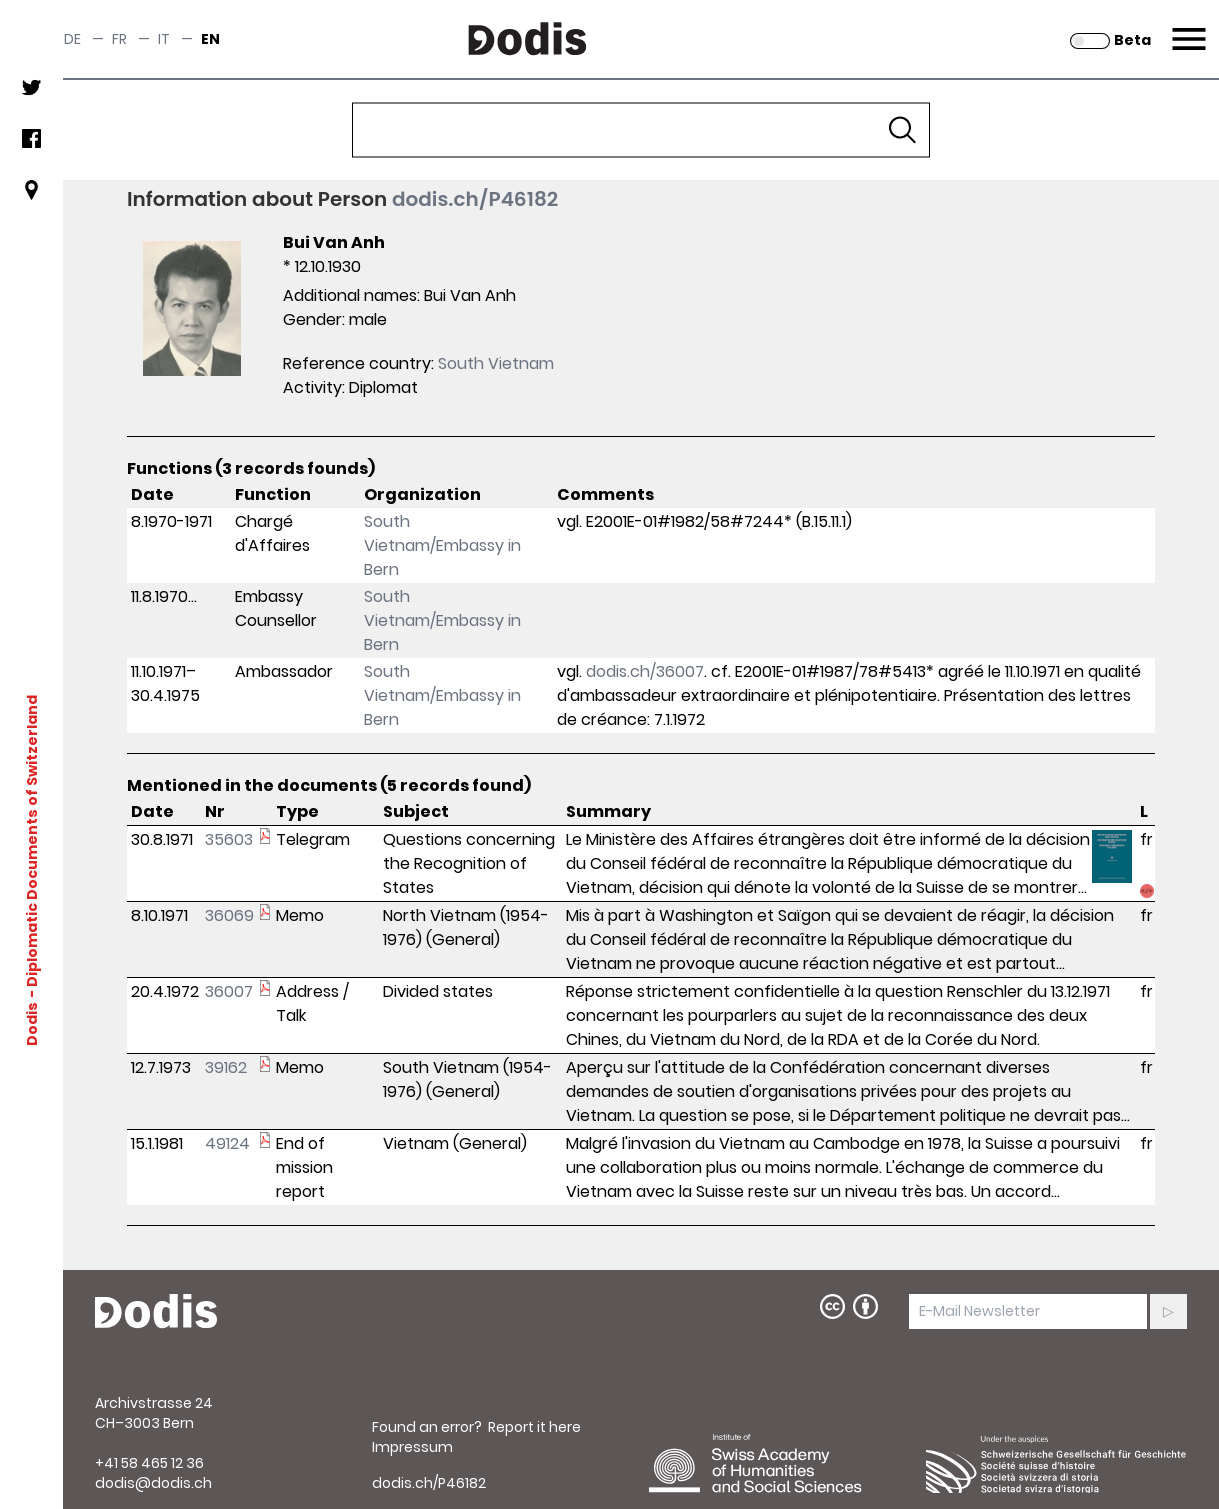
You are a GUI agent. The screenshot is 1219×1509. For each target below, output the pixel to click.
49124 (227, 1143)
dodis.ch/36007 (645, 671)
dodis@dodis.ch (153, 1483)
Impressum (412, 1447)
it (164, 39)
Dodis (32, 1024)
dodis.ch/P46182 (475, 199)
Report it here (534, 1427)
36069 (229, 915)
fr (119, 39)
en (210, 39)
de (72, 39)
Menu (1186, 27)
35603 (229, 839)
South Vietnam (496, 363)
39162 (226, 1067)
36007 (229, 991)
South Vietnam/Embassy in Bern (442, 545)
